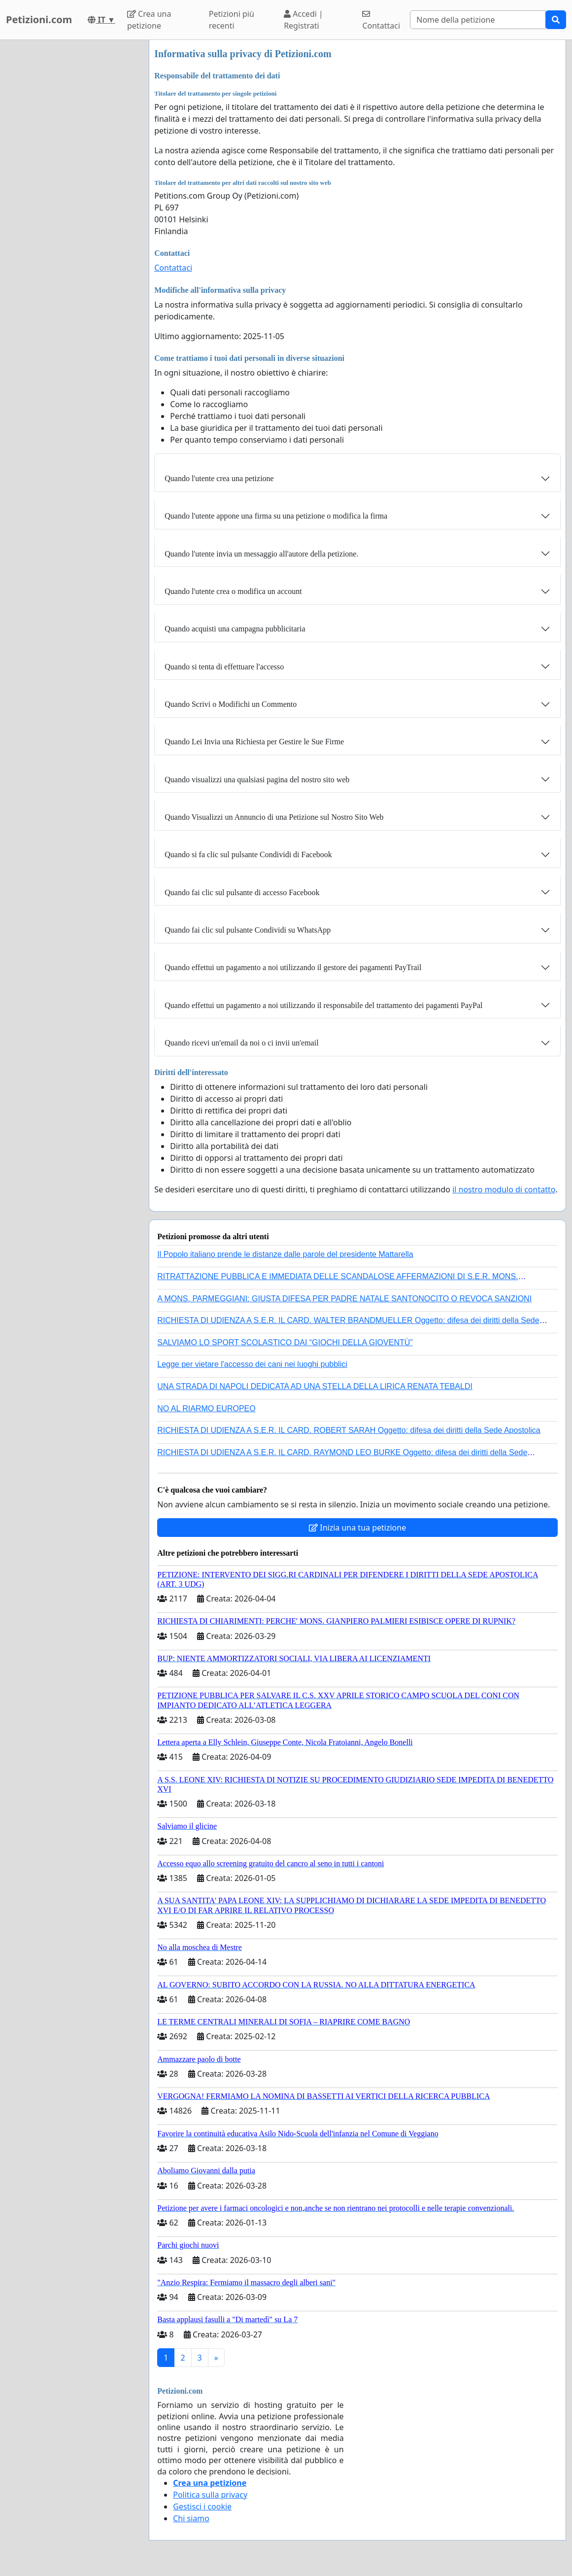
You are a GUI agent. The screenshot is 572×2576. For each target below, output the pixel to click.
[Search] (478, 19)
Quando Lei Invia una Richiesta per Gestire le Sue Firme (254, 741)
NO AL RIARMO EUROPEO (206, 1408)
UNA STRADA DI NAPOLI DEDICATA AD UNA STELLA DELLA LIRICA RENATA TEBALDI (314, 1386)
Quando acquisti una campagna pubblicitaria (235, 629)
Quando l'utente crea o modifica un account (233, 591)
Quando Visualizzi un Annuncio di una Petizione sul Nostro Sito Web (274, 817)
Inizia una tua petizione (357, 1527)
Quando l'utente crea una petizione (219, 478)
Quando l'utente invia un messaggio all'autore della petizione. (261, 554)
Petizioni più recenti (231, 19)
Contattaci (381, 20)
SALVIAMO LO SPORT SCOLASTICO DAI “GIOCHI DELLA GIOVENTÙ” (284, 1342)
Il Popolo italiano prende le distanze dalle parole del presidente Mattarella (285, 1254)
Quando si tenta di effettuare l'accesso (224, 666)
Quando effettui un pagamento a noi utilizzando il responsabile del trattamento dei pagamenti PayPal (323, 1005)
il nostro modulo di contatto (503, 1189)
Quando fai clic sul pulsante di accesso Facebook (242, 892)
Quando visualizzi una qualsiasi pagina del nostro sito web (257, 779)
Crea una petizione (149, 19)
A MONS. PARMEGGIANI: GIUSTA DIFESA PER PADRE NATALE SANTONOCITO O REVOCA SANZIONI (344, 1298)
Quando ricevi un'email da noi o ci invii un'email (241, 1043)
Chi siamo (191, 2518)
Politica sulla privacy (210, 2494)
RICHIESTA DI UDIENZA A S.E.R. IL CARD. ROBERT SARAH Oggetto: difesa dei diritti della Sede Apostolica (348, 1430)
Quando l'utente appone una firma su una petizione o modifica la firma (276, 516)
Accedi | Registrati (303, 19)
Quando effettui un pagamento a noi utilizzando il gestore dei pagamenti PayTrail (293, 967)
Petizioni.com (39, 19)
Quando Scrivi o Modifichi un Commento (231, 704)
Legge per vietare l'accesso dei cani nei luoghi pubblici (252, 1364)
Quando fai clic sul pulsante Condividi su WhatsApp (248, 930)
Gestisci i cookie (202, 2506)
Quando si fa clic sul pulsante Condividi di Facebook (248, 854)
